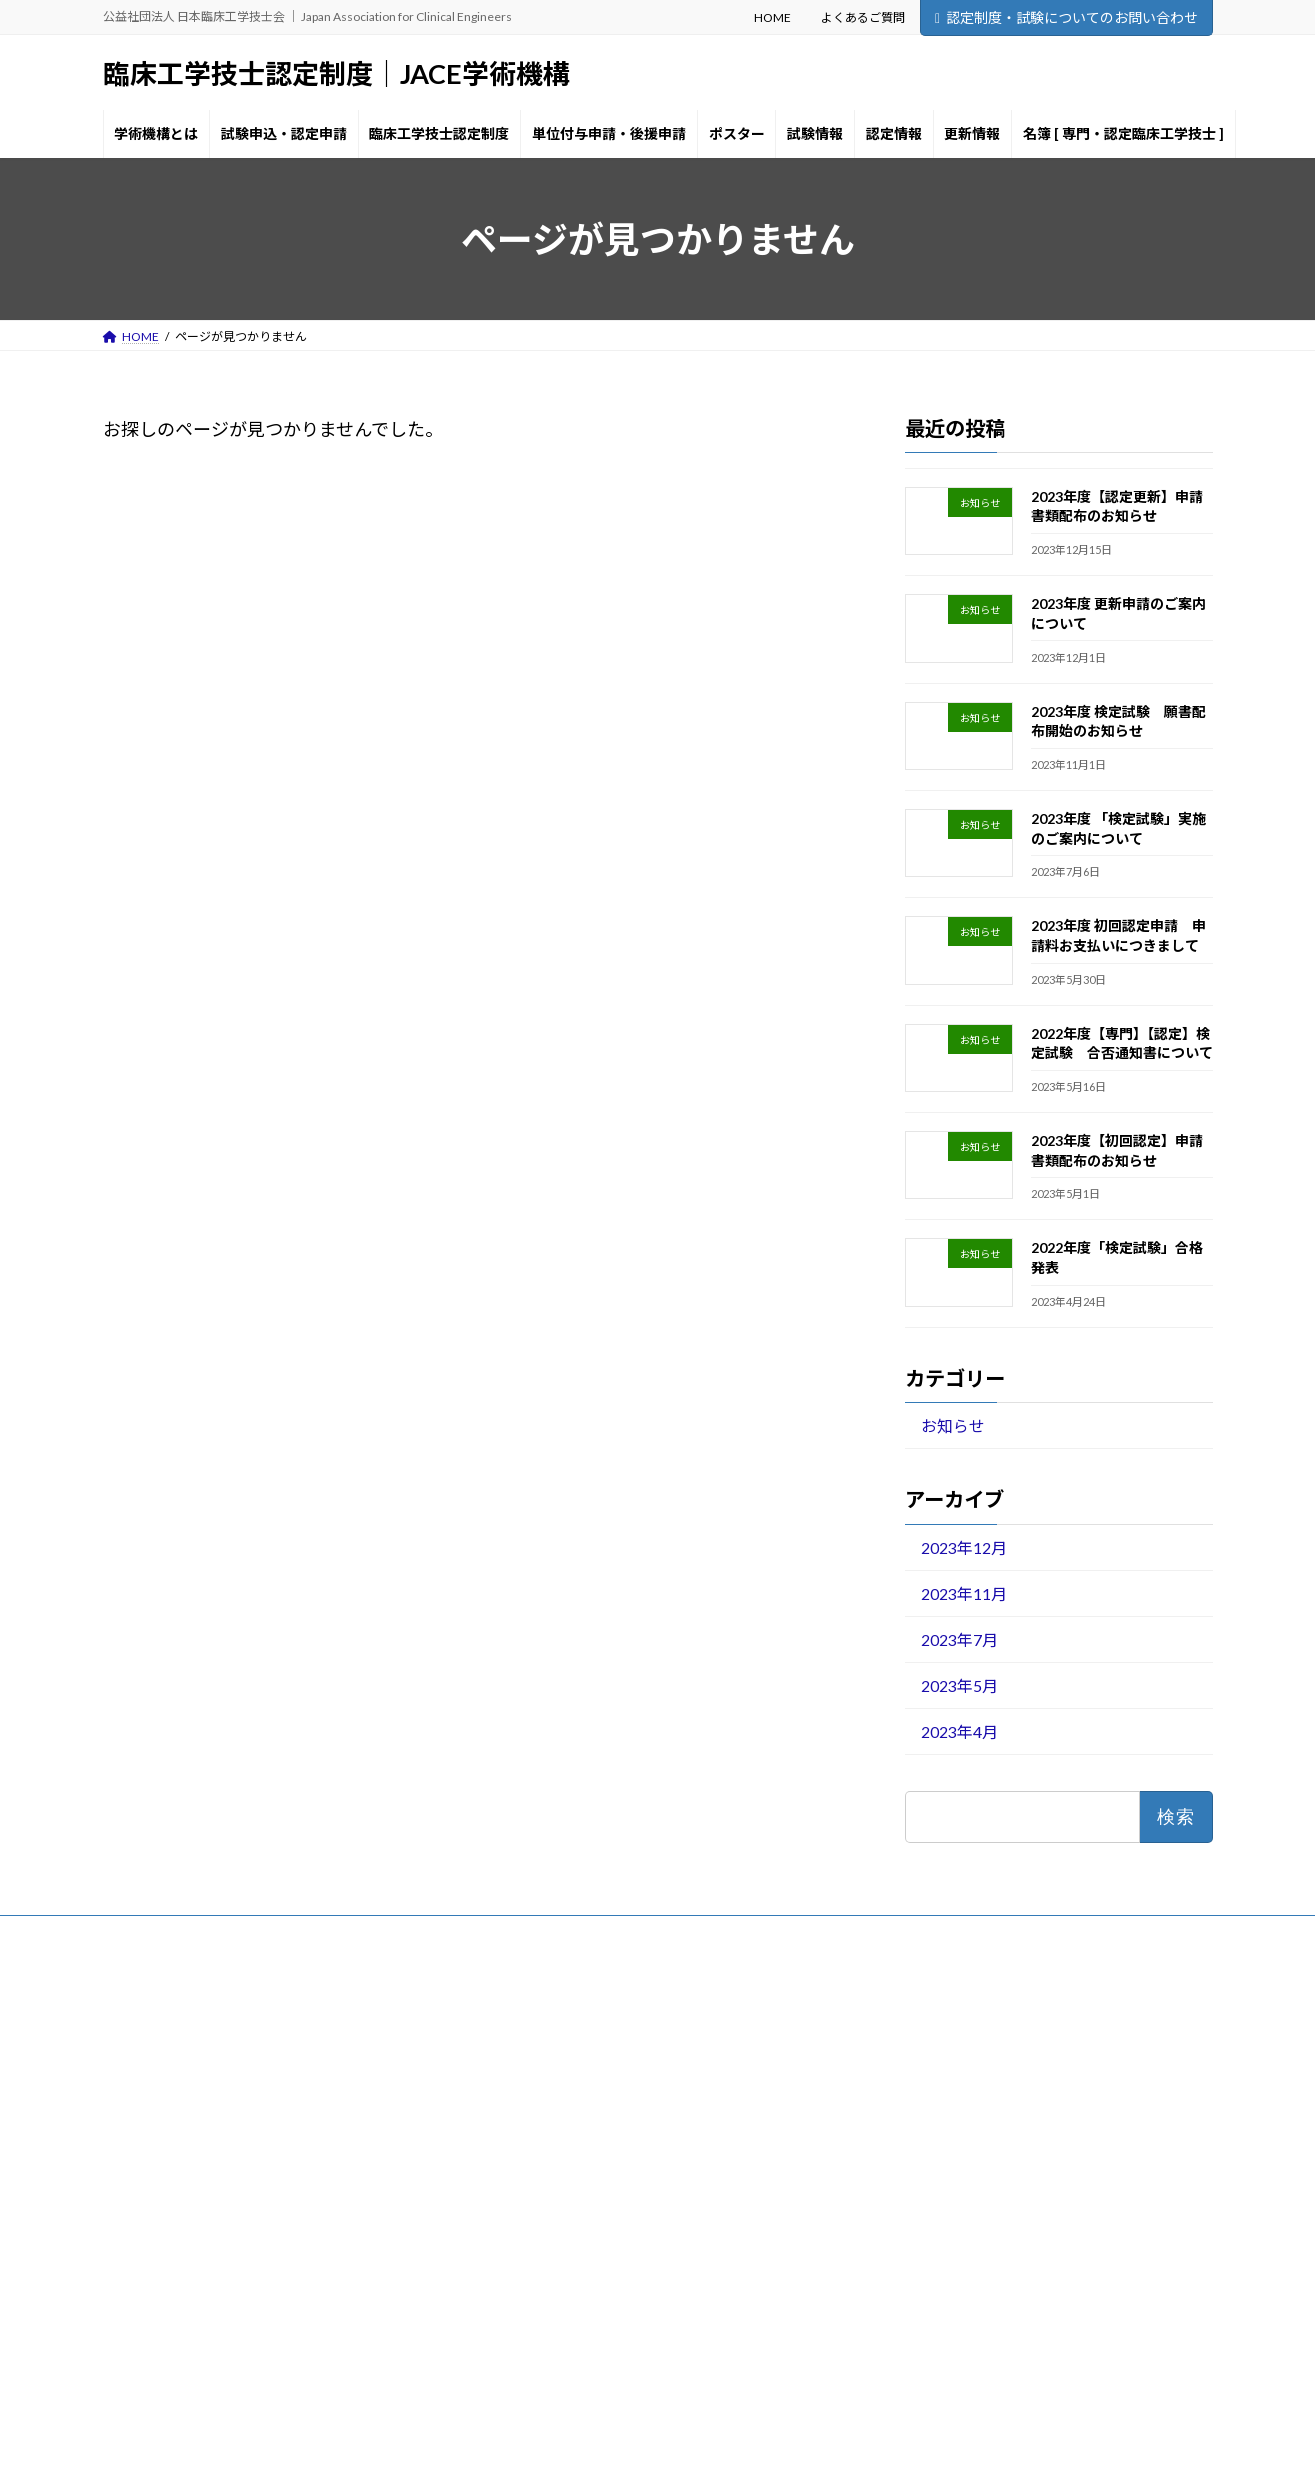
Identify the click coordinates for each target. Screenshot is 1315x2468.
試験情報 (519, 2233)
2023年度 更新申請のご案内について (980, 2096)
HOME (772, 17)
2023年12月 (963, 1547)
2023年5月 (958, 1685)
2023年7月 (958, 1639)
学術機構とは (531, 2059)
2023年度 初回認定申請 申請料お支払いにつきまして (1028, 2175)
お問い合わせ (428, 1933)
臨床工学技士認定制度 (555, 2129)
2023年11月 (963, 1593)
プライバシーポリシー (182, 1933)
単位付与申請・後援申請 (561, 2164)
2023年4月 (958, 1731)
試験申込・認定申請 (549, 2094)
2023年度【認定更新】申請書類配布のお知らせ (1009, 2069)
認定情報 (519, 2268)
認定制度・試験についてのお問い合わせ (1066, 17)
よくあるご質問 (863, 17)
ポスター (519, 2198)
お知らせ (952, 1425)
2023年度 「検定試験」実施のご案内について (1004, 2149)
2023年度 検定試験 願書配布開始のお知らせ (1004, 2122)
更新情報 (519, 2303)
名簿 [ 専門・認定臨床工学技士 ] (580, 2338)
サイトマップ (317, 1933)
